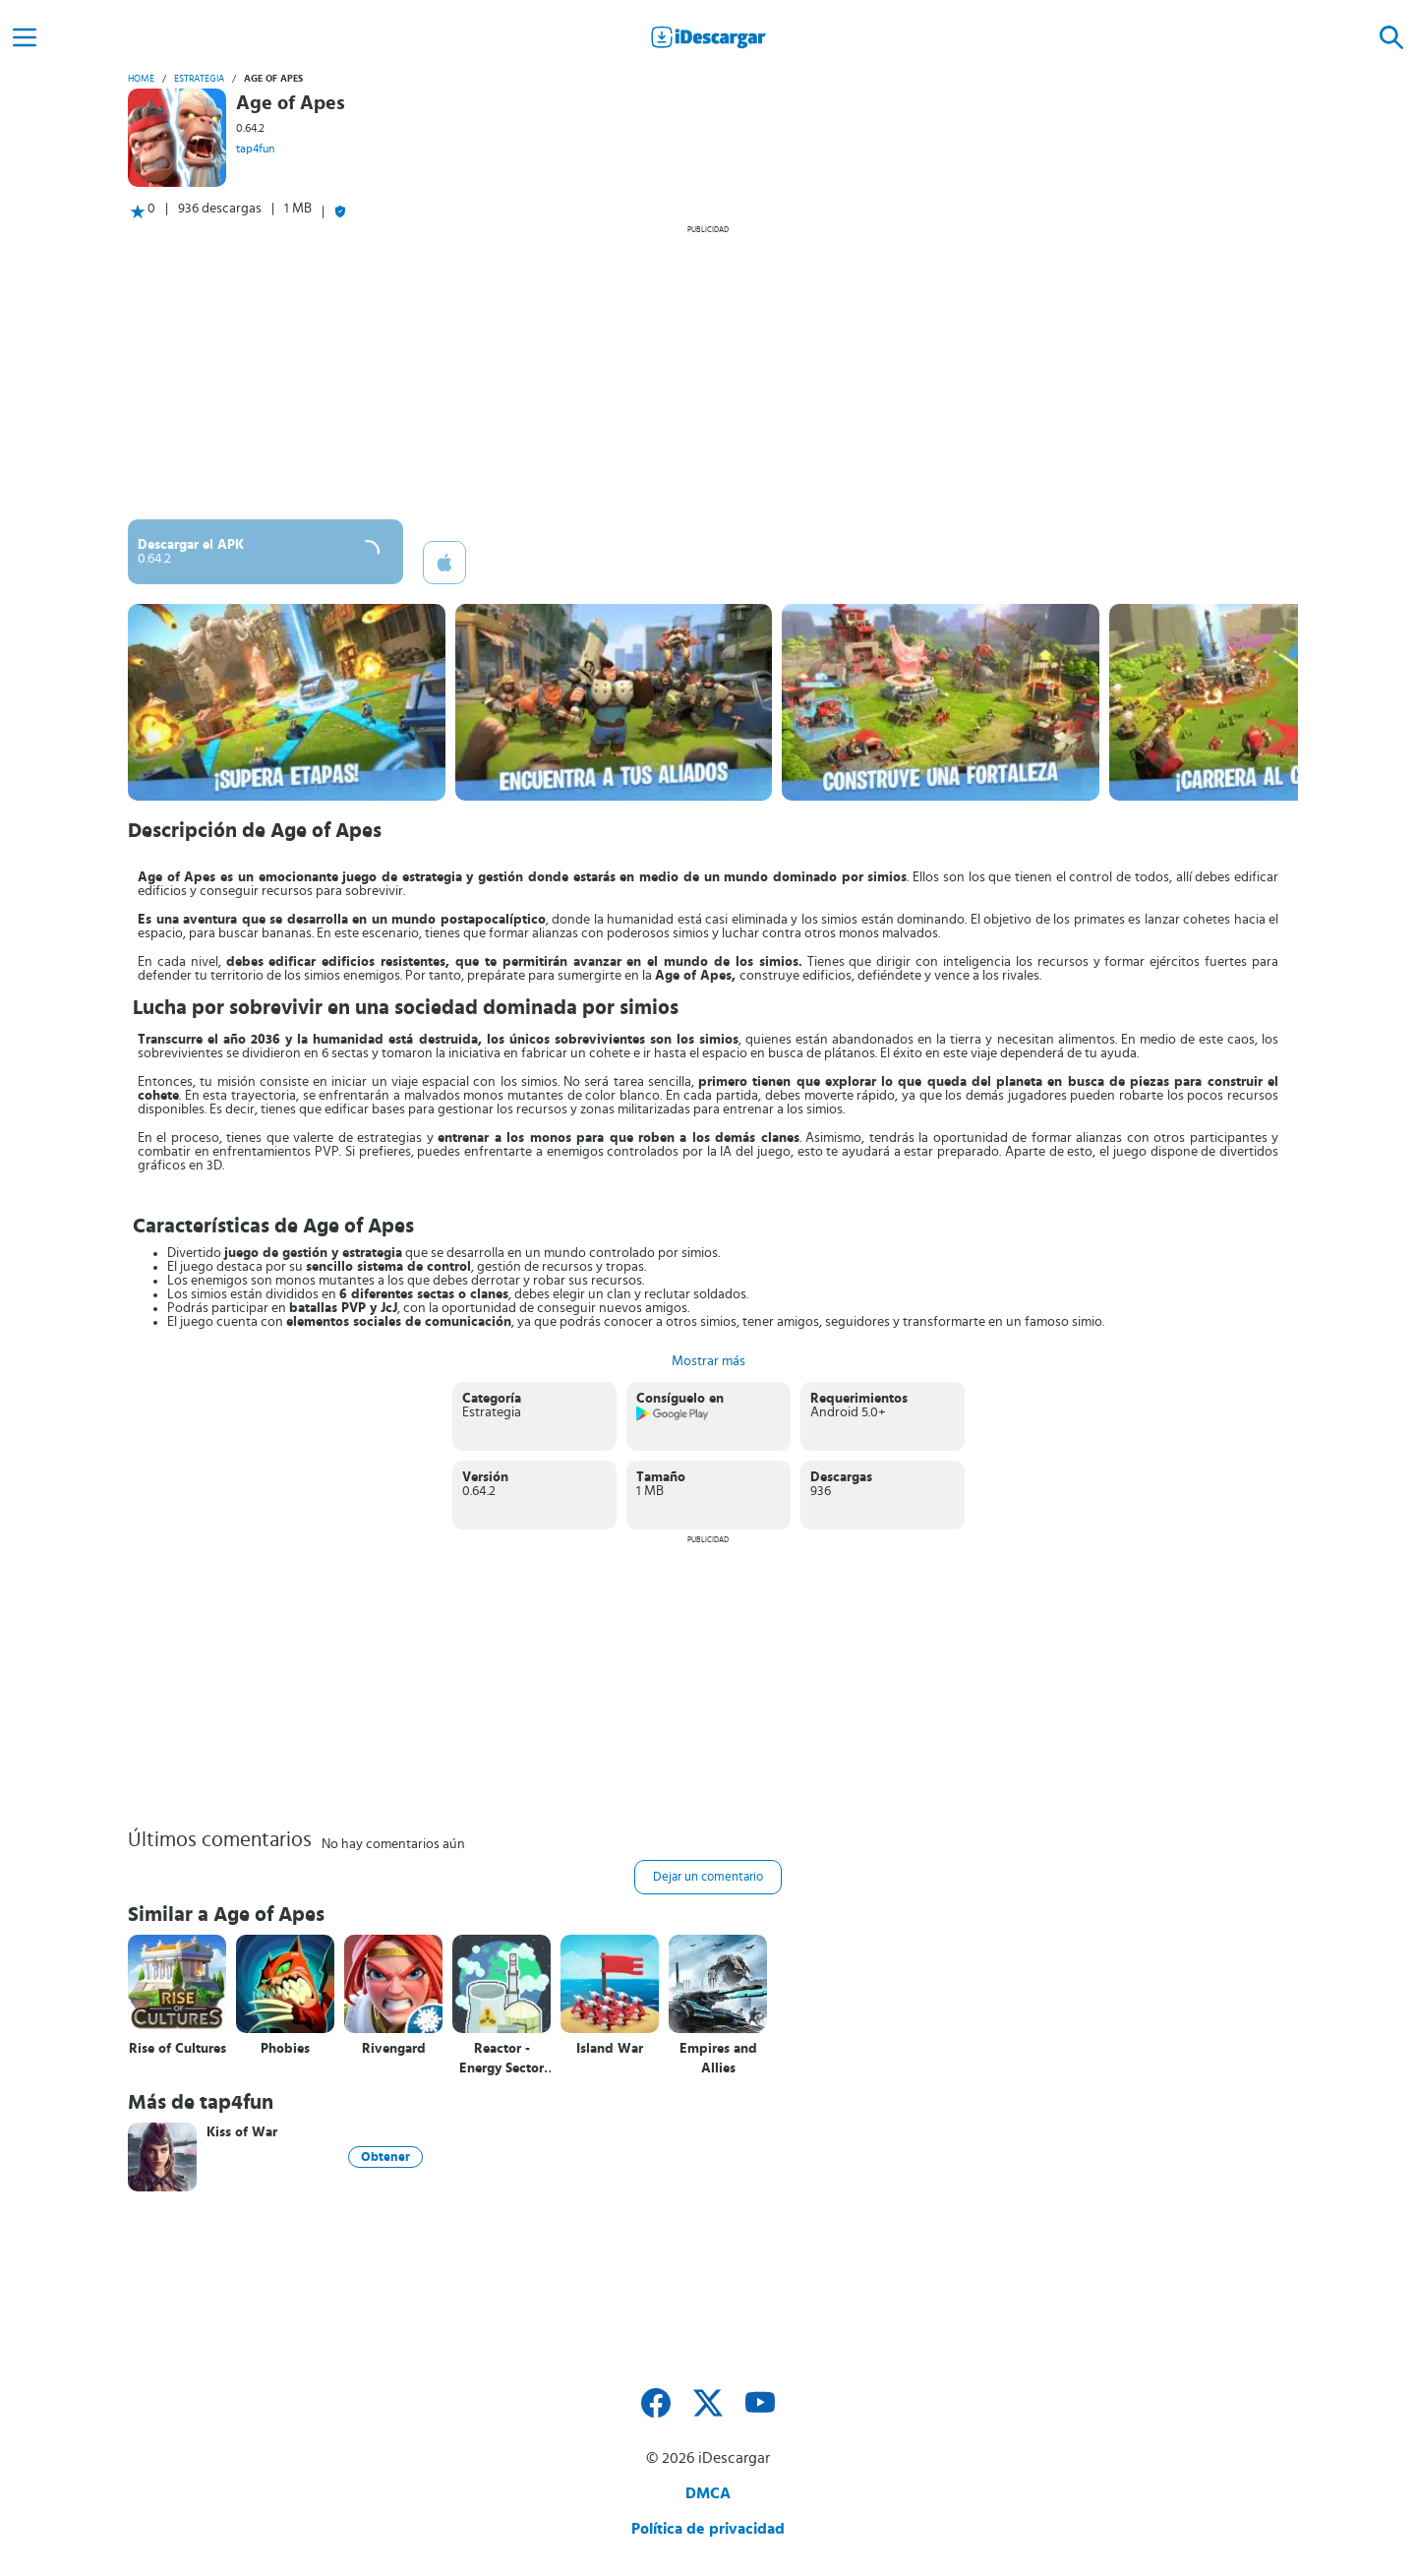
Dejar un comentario (708, 1877)
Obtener (385, 2157)
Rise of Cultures (177, 2049)
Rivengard (394, 2049)
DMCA (708, 2493)
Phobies (285, 2049)
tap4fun (255, 148)
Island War (609, 2049)
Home (141, 79)
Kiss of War (241, 2132)
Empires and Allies (718, 2058)
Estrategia (199, 79)
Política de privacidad (708, 2529)
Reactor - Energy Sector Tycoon (501, 2059)
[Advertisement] (708, 371)
